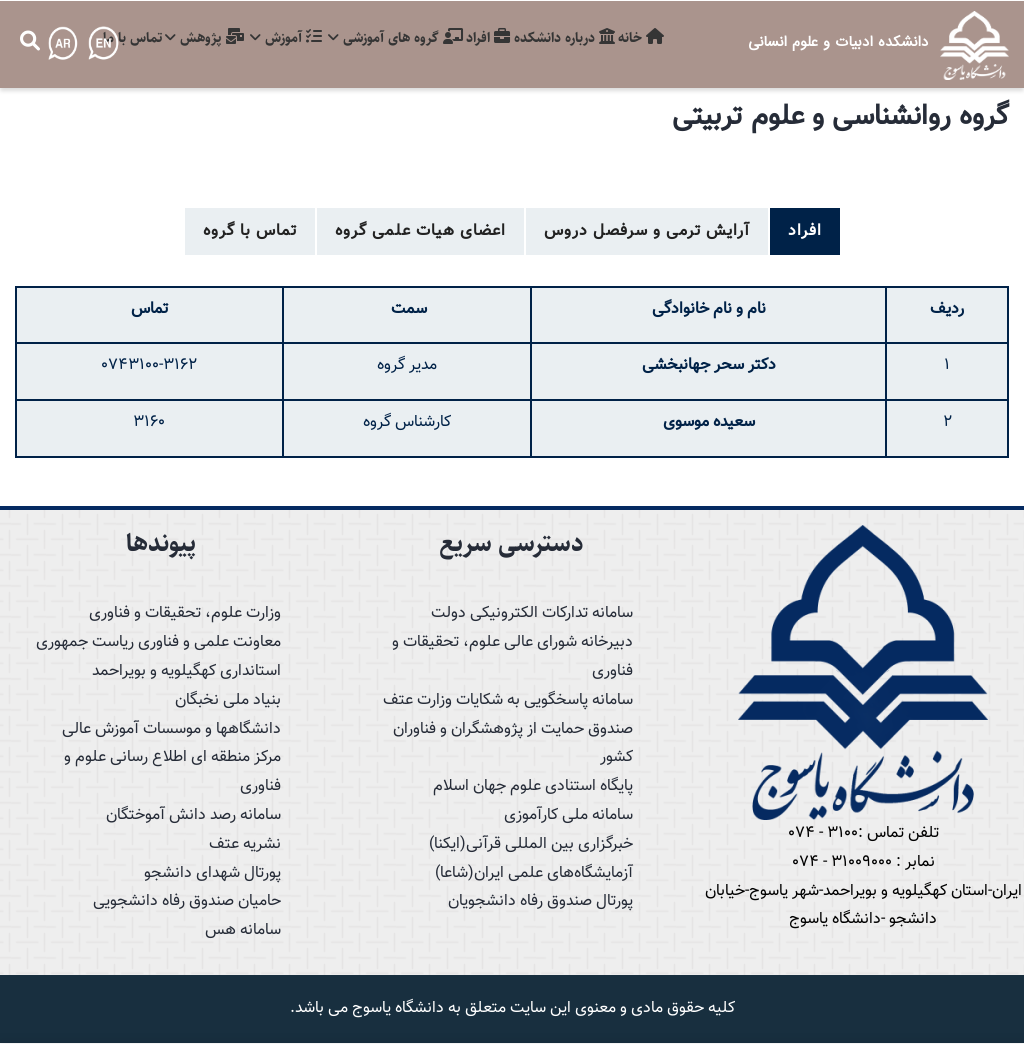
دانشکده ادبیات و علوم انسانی (838, 42)
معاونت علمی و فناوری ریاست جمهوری (158, 642)
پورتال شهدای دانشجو (212, 873)
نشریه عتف (245, 844)
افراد (475, 41)
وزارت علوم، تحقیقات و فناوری (185, 613)
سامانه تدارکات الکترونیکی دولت (532, 613)
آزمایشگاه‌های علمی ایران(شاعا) (534, 873)
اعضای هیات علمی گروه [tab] (420, 231)
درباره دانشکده (556, 41)
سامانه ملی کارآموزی (568, 815)
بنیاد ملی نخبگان (228, 700)
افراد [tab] (805, 231)
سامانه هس (243, 930)
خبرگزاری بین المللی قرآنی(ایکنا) (531, 844)
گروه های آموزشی (376, 41)
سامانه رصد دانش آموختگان (193, 815)
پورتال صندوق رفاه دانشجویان (540, 901)
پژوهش (175, 41)
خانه (639, 41)
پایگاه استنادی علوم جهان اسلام (533, 786)
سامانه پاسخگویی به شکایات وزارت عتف (508, 700)
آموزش (262, 41)
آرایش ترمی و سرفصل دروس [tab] (647, 231)
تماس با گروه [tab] (250, 231)
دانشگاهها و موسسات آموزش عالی (171, 729)
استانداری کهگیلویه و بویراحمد (186, 671)
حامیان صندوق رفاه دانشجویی (187, 901)
